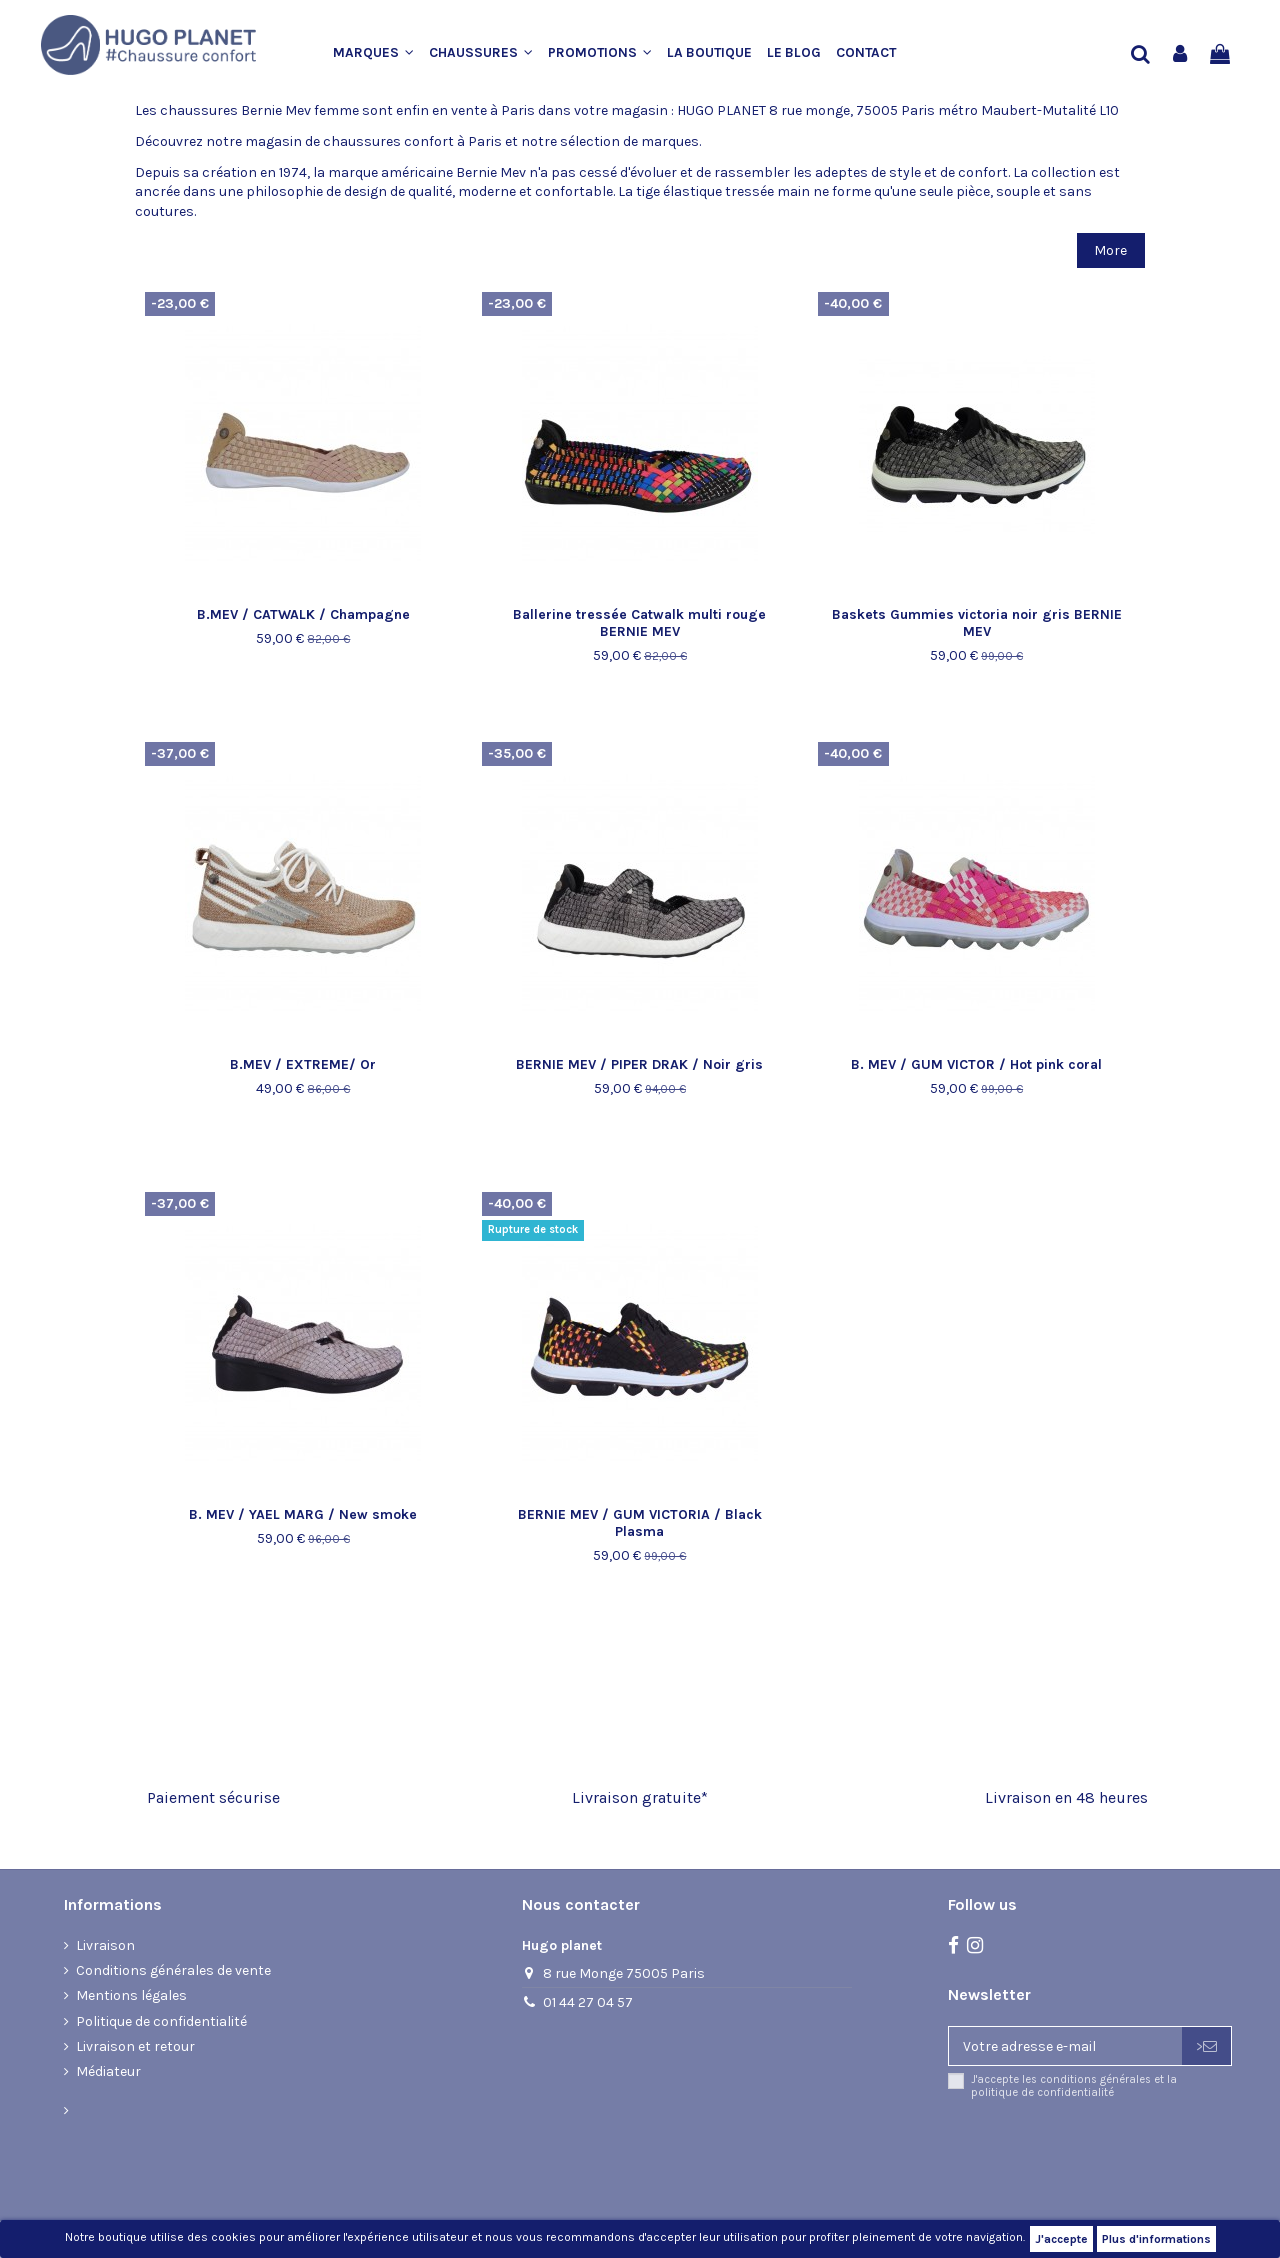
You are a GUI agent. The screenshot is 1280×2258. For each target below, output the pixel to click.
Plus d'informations (1156, 2239)
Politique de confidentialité (161, 2021)
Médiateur (108, 2071)
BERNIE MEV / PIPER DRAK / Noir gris (639, 1064)
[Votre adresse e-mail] (1065, 2046)
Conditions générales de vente (173, 1970)
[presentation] (1115, 2153)
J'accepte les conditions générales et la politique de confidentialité (1074, 2086)
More (1110, 250)
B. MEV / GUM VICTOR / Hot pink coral (976, 1064)
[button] (381, 53)
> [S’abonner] (1206, 2046)
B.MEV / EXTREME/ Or (303, 1064)
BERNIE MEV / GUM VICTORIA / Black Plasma (640, 1523)
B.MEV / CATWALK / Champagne (303, 614)
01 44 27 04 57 (588, 2002)
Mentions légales (131, 1995)
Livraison (105, 1945)
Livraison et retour (135, 2046)
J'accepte (1061, 2239)
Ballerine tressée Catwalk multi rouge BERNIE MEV (639, 623)
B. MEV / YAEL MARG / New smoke (303, 1514)
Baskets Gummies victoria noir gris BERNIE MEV (977, 623)
